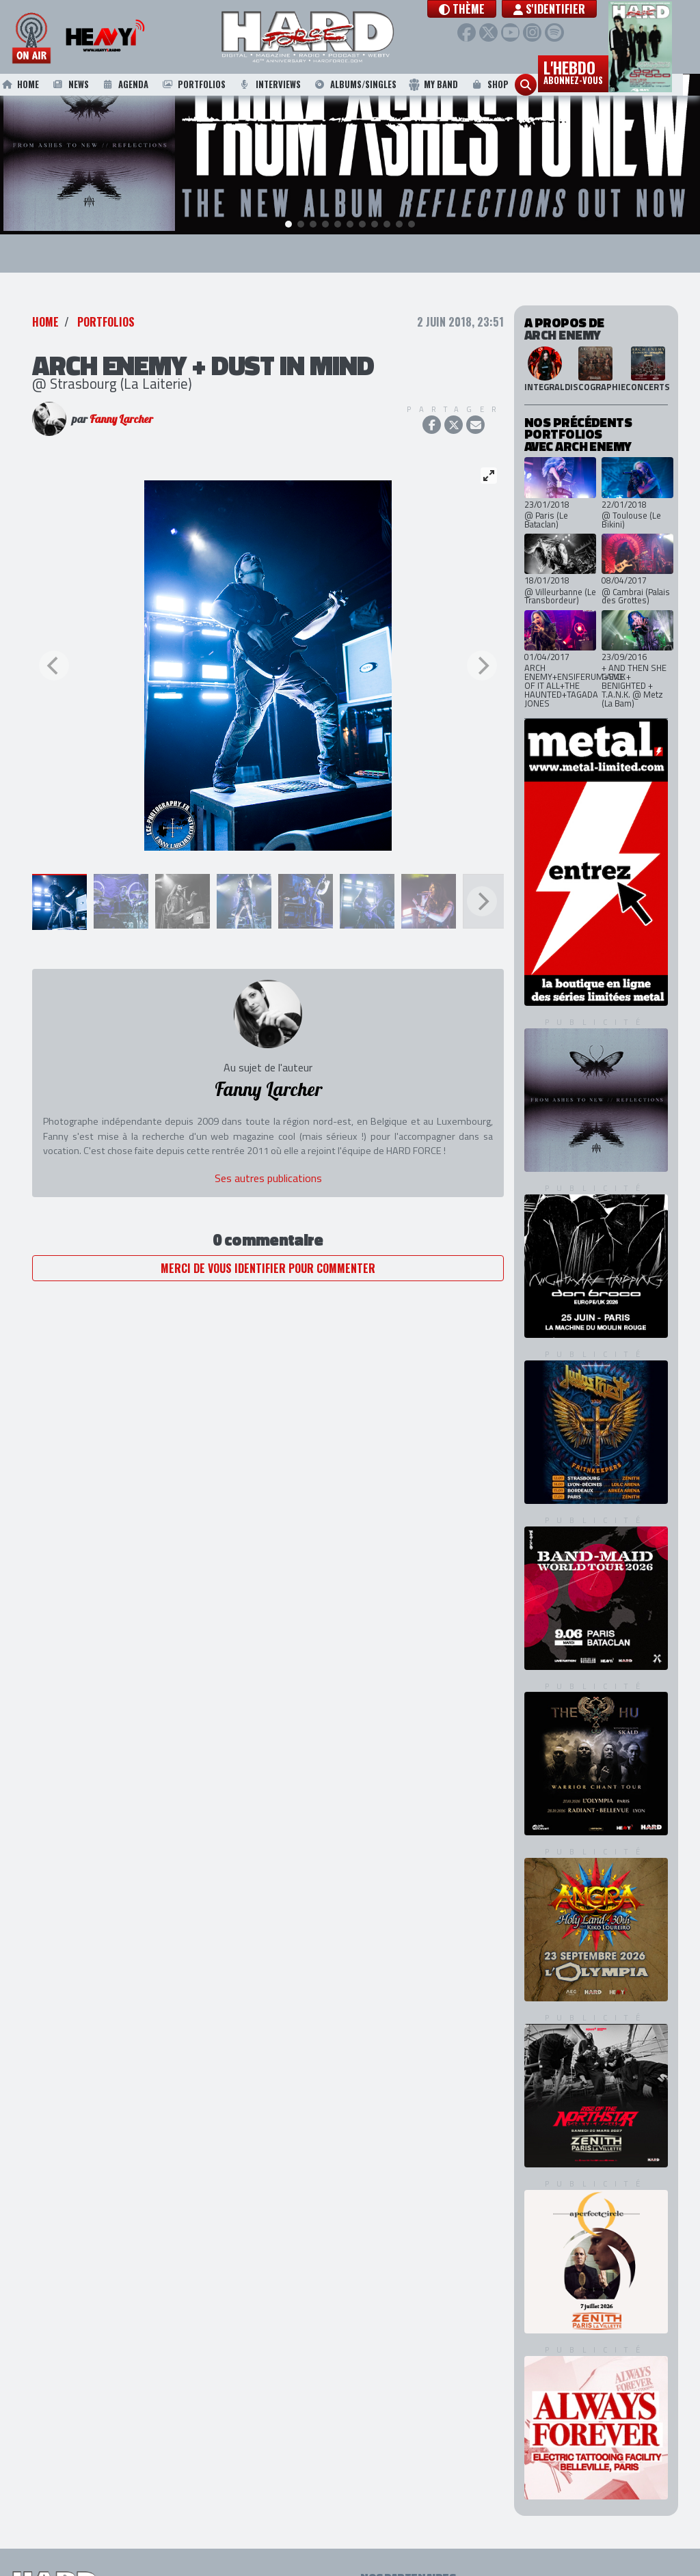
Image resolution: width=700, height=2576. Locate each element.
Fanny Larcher (121, 417)
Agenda (141, 87)
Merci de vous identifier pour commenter (268, 1265)
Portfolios (210, 87)
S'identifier (576, 9)
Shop (506, 87)
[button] (489, 9)
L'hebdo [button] (590, 74)
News (87, 87)
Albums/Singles (371, 87)
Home (36, 87)
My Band (450, 87)
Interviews (286, 87)
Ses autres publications (268, 1175)
